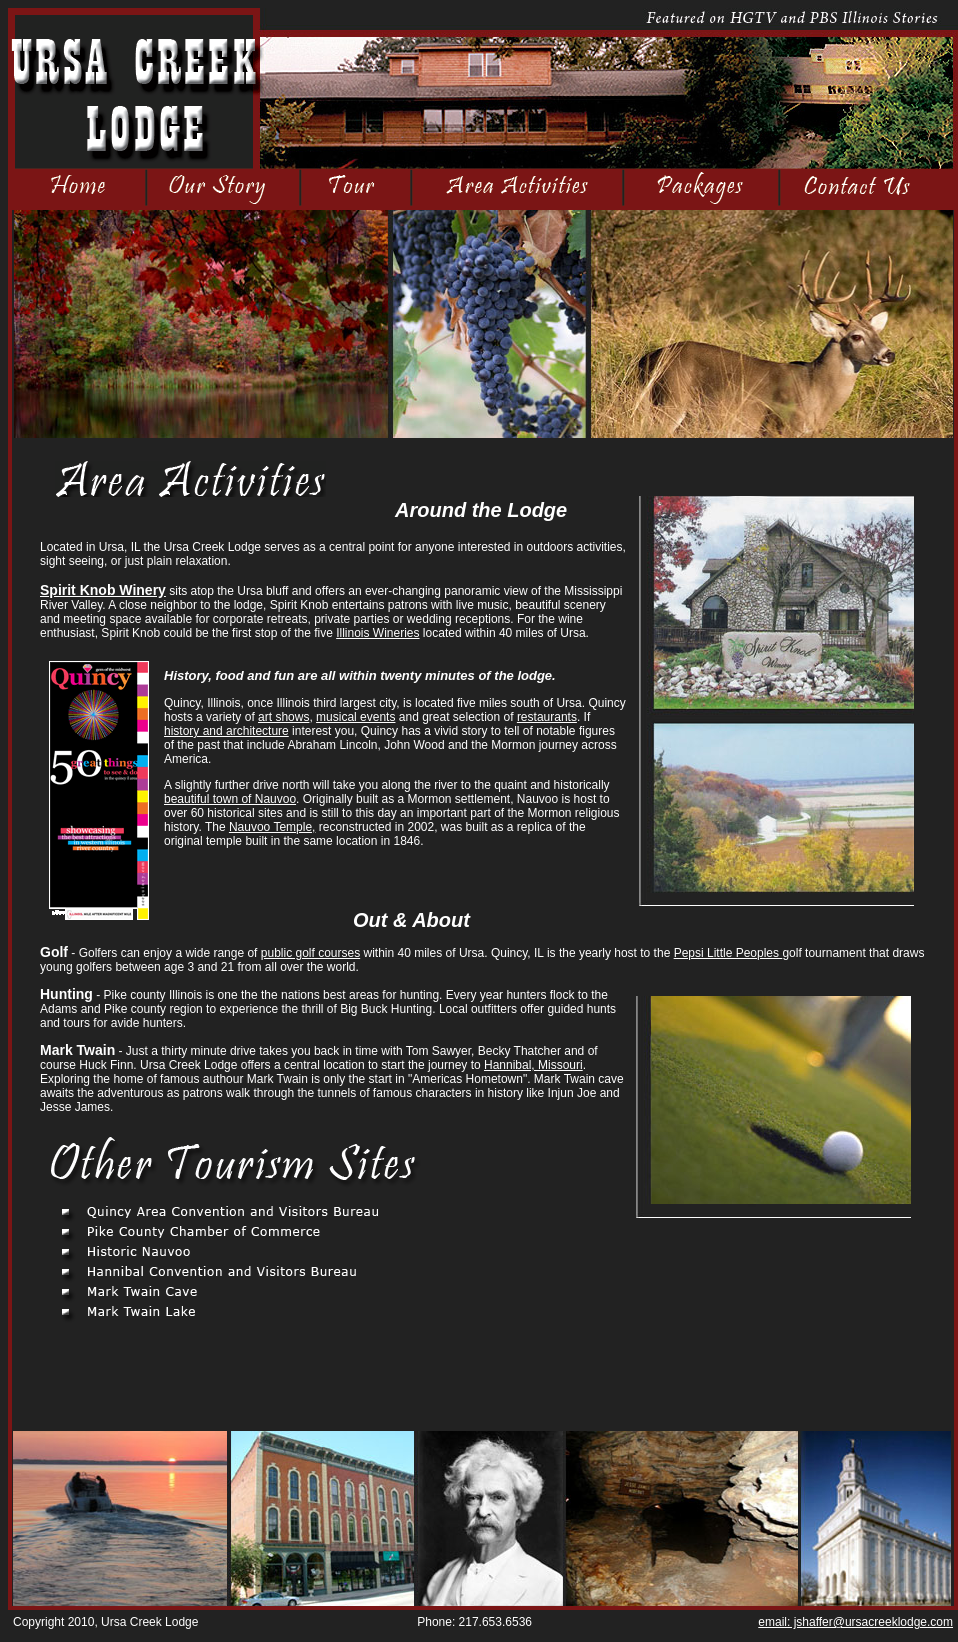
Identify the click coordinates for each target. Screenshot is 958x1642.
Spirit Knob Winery (103, 590)
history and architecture (226, 731)
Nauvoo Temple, (272, 827)
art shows (283, 717)
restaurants (547, 717)
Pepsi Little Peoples (728, 953)
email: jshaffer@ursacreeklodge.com (855, 1622)
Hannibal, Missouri (533, 1065)
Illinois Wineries (377, 633)
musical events (355, 717)
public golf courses (310, 953)
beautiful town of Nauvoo (230, 799)
